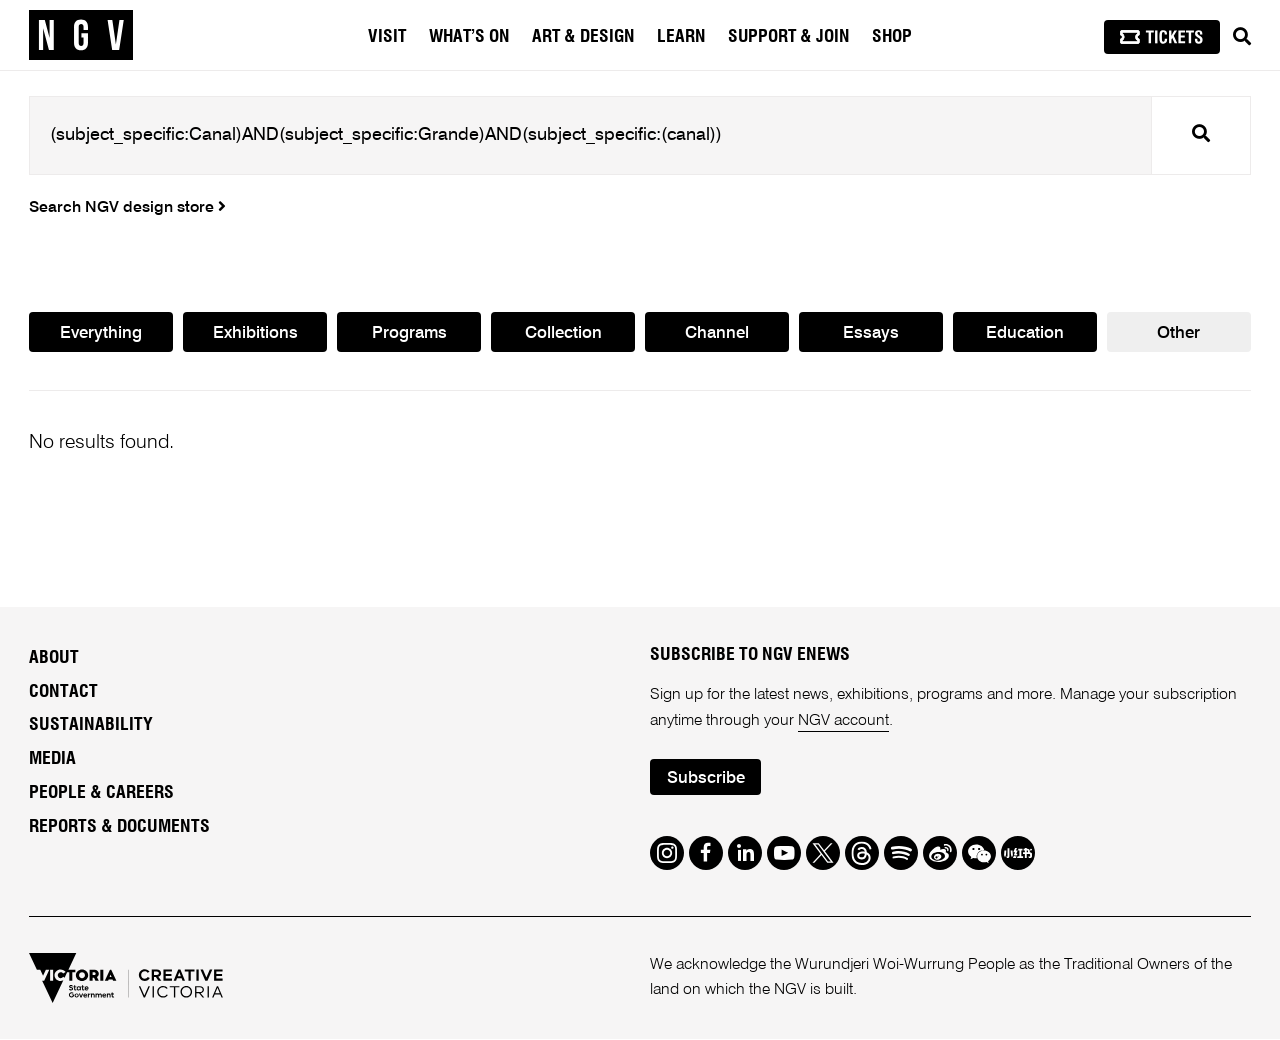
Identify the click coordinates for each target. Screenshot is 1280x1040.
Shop (892, 37)
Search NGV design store (127, 208)
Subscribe (706, 778)
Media (52, 760)
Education (1025, 333)
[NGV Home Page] (81, 35)
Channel (717, 333)
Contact (63, 692)
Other (1178, 333)
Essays (871, 333)
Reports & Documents (119, 828)
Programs (409, 333)
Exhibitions (255, 333)
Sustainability (91, 726)
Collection (563, 333)
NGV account (843, 721)
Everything (101, 333)
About (54, 658)
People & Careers (101, 794)
